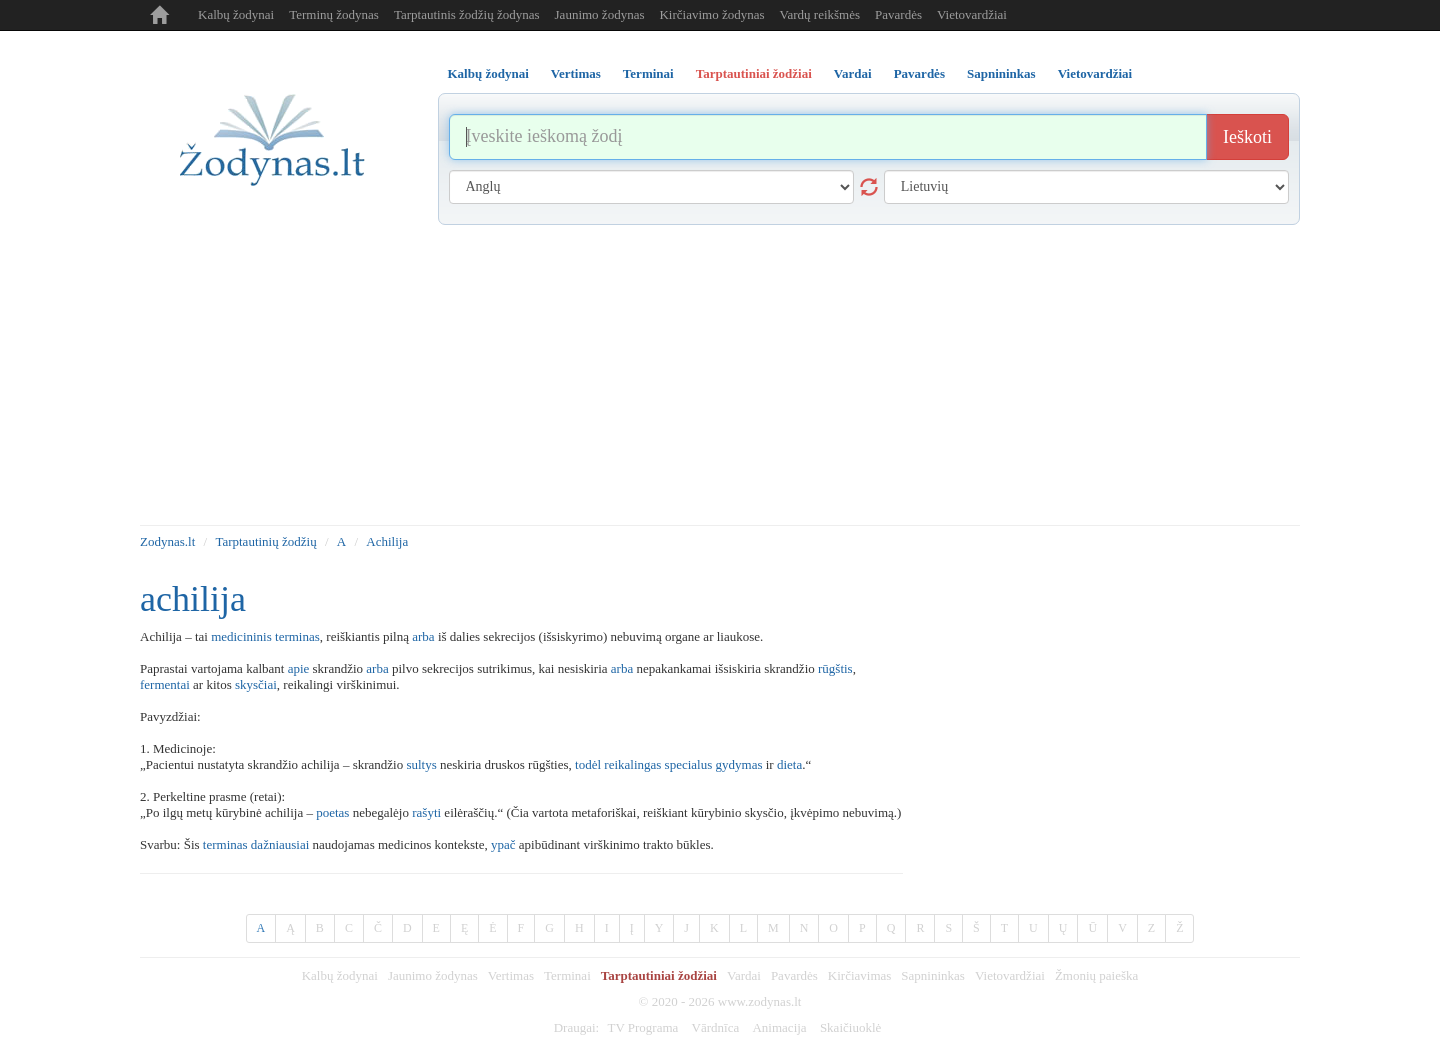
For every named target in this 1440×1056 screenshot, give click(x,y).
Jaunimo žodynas (600, 14)
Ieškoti (1247, 137)
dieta (789, 764)
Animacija (779, 1027)
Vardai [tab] (853, 73)
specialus (689, 764)
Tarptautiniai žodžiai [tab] (754, 73)
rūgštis (835, 668)
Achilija (387, 541)
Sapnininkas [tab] (1001, 73)
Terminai (567, 975)
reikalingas (632, 764)
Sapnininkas (933, 975)
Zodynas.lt (167, 541)
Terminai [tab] (648, 73)
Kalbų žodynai (236, 14)
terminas (297, 636)
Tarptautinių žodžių (265, 541)
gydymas (739, 764)
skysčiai (256, 684)
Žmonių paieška (1096, 975)
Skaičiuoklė (850, 1027)
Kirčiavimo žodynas (711, 14)
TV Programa (642, 1027)
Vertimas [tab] (576, 73)
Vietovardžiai (972, 14)
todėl (588, 764)
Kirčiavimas (860, 975)
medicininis (241, 636)
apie (299, 668)
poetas (332, 812)
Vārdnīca (716, 1027)
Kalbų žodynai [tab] (488, 73)
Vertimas (511, 975)
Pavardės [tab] (919, 73)
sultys (421, 764)
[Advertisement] (720, 375)
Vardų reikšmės (820, 14)
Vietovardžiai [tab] (1095, 73)
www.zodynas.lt (760, 1001)
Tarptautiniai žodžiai (659, 975)
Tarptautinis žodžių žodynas (467, 14)
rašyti (426, 812)
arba (423, 636)
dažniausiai (280, 844)
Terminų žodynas (334, 14)
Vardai (744, 975)
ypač (503, 844)
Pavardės (898, 14)
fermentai (165, 684)
